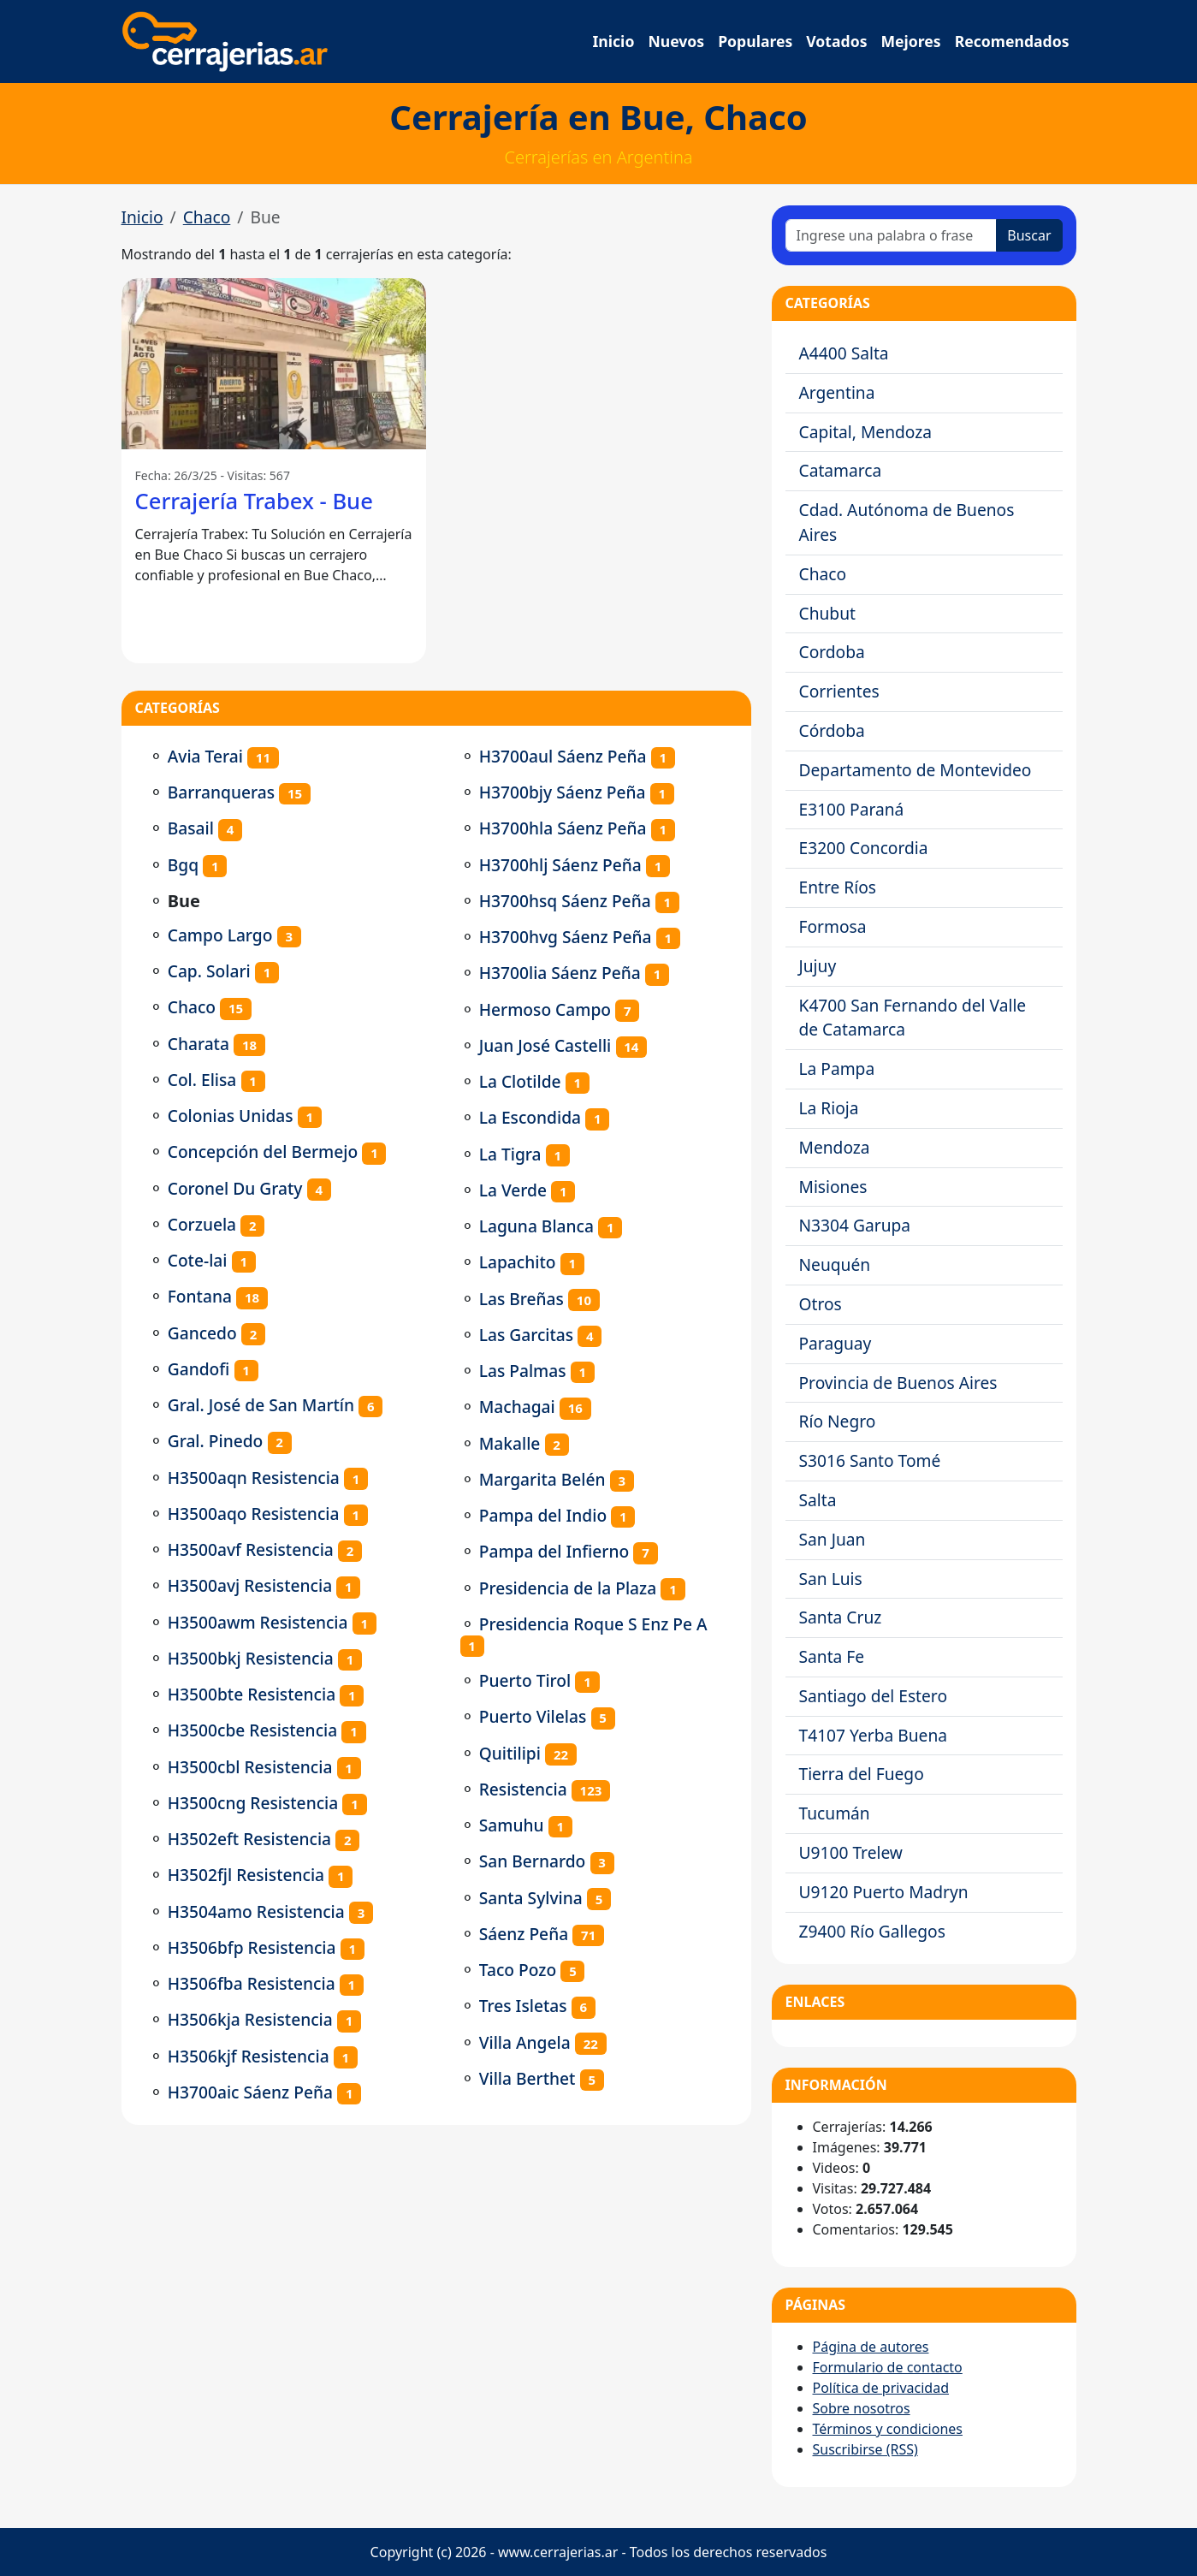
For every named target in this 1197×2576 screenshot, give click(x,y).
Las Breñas (521, 1298)
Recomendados (1012, 41)
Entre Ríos (838, 887)
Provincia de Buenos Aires (898, 1382)
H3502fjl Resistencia (246, 1874)
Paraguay (835, 1343)
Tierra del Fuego (861, 1773)
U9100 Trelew (851, 1852)
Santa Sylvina (531, 1897)
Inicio (614, 41)
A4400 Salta (844, 353)
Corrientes (839, 691)
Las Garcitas (526, 1334)
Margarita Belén (542, 1479)
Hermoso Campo (545, 1009)
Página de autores (871, 2346)
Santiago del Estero (873, 1695)
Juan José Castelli (545, 1045)
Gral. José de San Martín (261, 1404)
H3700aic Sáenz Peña (250, 2092)
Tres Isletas (523, 2005)
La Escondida (530, 1117)
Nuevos (676, 41)
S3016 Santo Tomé (870, 1460)
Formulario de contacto (888, 2367)
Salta (818, 1499)
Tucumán (834, 1813)
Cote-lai (198, 1260)
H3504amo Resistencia (256, 1911)
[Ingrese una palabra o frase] (891, 235)
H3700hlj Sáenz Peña (560, 864)
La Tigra (510, 1154)
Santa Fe (832, 1656)
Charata (198, 1043)
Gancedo (202, 1332)
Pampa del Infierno (554, 1551)
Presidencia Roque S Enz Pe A (593, 1623)
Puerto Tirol (525, 1680)
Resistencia (523, 1789)
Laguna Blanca (536, 1226)
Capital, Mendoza (866, 431)
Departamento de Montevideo (915, 769)
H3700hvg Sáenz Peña (565, 936)
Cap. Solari (209, 970)
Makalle (510, 1443)
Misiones (833, 1186)
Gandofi (199, 1368)
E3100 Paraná (851, 809)
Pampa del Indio (543, 1515)
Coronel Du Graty (235, 1188)
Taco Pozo (517, 1969)
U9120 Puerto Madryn (884, 1891)
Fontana (200, 1296)
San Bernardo (532, 1861)
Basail (191, 828)
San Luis (830, 1578)
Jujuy (818, 965)
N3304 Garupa (855, 1225)
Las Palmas (522, 1370)
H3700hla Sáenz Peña (563, 828)
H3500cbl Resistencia (250, 1766)
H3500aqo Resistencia (254, 1513)
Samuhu (511, 1825)
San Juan (832, 1539)
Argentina (837, 392)
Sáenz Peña (523, 1933)
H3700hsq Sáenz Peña (565, 900)
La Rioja (829, 1107)
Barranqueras (221, 792)
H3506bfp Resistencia (252, 1947)
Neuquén (835, 1264)
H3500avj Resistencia (250, 1585)
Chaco (207, 217)
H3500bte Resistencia (251, 1694)
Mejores (910, 41)
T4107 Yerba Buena (873, 1735)
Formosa (833, 926)
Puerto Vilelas (533, 1716)
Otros (820, 1303)
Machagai (517, 1406)
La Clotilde (520, 1081)
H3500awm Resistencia (258, 1622)
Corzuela (202, 1224)
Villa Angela (525, 2042)
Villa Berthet (527, 2078)
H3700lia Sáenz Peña (560, 972)
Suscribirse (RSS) (865, 2449)
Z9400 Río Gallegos (872, 1931)
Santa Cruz (840, 1617)
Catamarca (840, 470)
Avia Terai (205, 756)
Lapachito (517, 1261)
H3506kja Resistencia (250, 2019)
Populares (755, 41)
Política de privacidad (881, 2387)
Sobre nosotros (861, 2408)
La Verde (513, 1190)
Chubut (827, 613)
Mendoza (834, 1147)
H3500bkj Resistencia (251, 1658)
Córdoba (832, 730)
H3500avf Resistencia (251, 1549)
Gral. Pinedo (216, 1440)
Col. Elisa (202, 1079)
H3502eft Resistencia (249, 1838)
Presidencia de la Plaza (568, 1588)
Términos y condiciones (888, 2428)
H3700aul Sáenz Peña (563, 756)
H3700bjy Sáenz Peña (562, 792)
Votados (836, 41)
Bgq (183, 864)
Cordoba (832, 651)
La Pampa (837, 1068)
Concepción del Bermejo (263, 1151)
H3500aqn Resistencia (254, 1477)
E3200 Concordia (863, 847)
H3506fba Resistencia (251, 1983)
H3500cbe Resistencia (253, 1730)
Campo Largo (220, 935)
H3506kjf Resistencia (248, 2056)
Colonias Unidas (230, 1115)
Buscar (1029, 235)
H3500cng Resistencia (253, 1802)
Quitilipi (510, 1753)
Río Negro (837, 1421)
